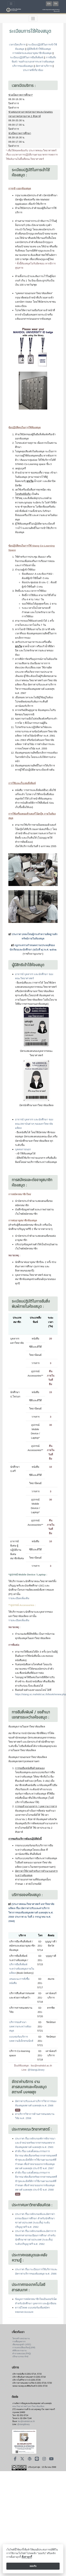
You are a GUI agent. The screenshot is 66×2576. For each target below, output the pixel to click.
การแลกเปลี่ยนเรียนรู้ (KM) (23, 2347)
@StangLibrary (36, 2069)
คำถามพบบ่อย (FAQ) (21, 2353)
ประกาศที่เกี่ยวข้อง (33, 70)
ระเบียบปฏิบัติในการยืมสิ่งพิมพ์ (26, 57)
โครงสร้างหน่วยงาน (21, 2338)
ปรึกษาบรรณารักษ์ (20, 2356)
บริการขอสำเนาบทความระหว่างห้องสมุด (20, 2026)
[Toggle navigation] (11, 3)
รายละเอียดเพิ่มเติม (18, 1598)
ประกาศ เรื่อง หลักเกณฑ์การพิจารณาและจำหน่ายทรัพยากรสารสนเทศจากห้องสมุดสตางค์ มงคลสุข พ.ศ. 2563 (35, 2142)
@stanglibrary (23, 2424)
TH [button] (55, 3)
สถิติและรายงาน (19, 2350)
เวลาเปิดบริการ (17, 44)
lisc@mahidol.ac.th (26, 2421)
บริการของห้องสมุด (22, 65)
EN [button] (48, 3)
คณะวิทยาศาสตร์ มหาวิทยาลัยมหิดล (28, 2406)
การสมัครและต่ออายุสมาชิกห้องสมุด (32, 53)
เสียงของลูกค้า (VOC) (21, 2344)
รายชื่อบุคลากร (18, 2341)
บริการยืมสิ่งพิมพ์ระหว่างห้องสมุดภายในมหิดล (21, 1968)
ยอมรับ (33, 2566)
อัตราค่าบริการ (44, 65)
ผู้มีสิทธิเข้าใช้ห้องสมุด (39, 48)
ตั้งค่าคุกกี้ (27, 2557)
